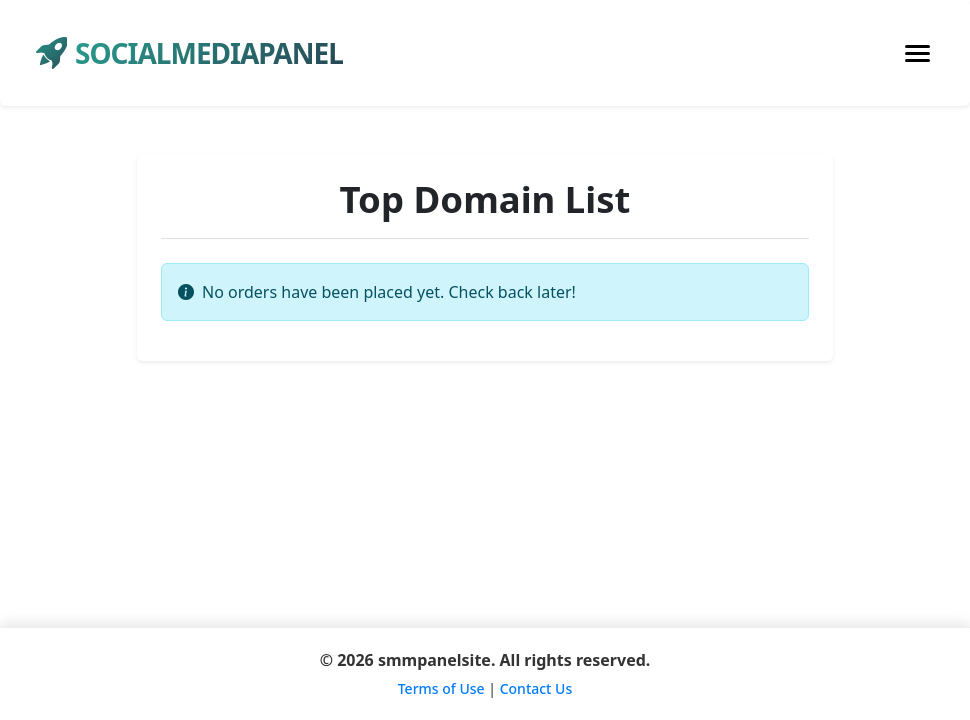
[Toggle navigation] (917, 53)
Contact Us (536, 688)
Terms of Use (441, 688)
